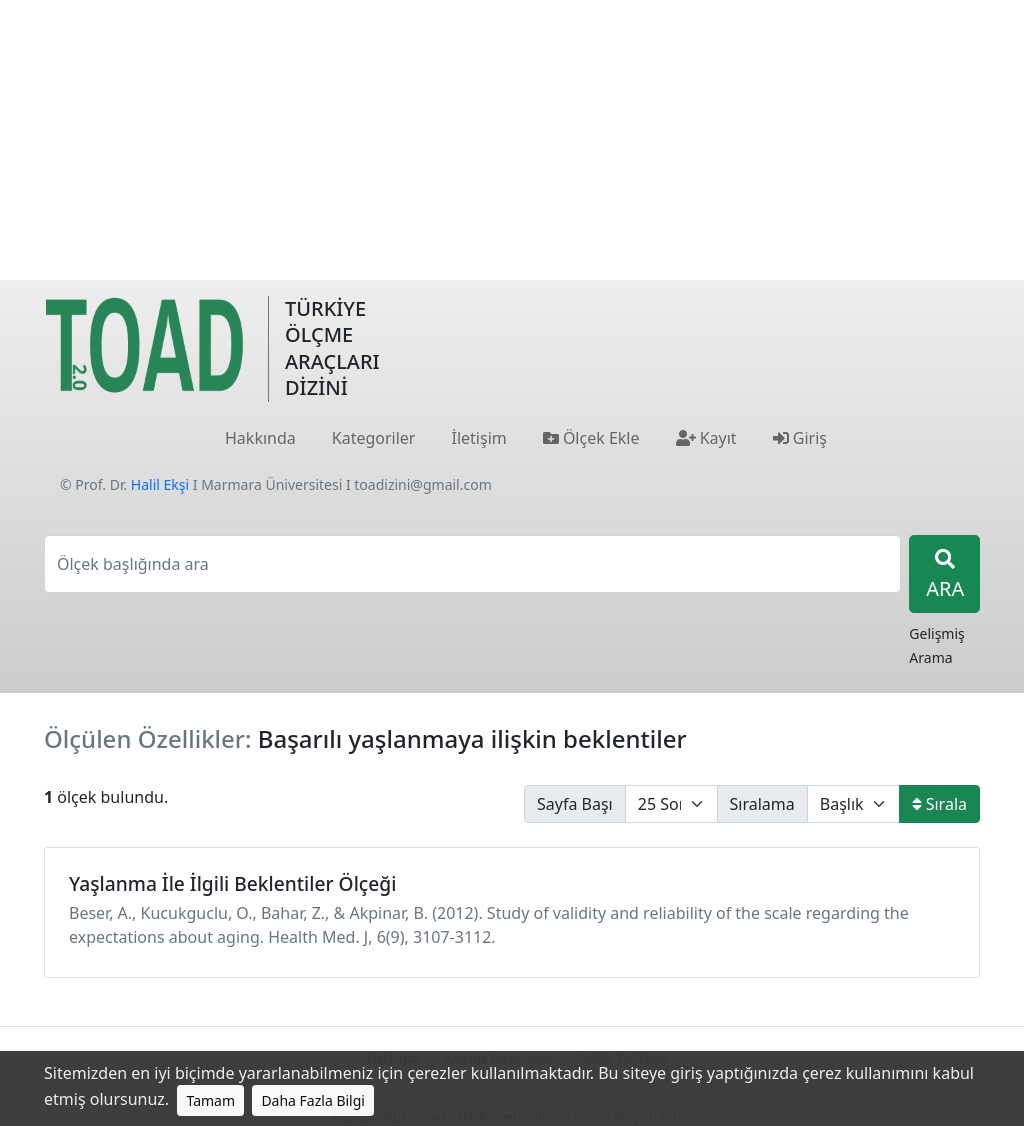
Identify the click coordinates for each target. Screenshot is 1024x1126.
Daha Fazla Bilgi (313, 1100)
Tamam (210, 1100)
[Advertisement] (512, 140)
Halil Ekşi (160, 484)
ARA (945, 575)
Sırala (939, 804)
